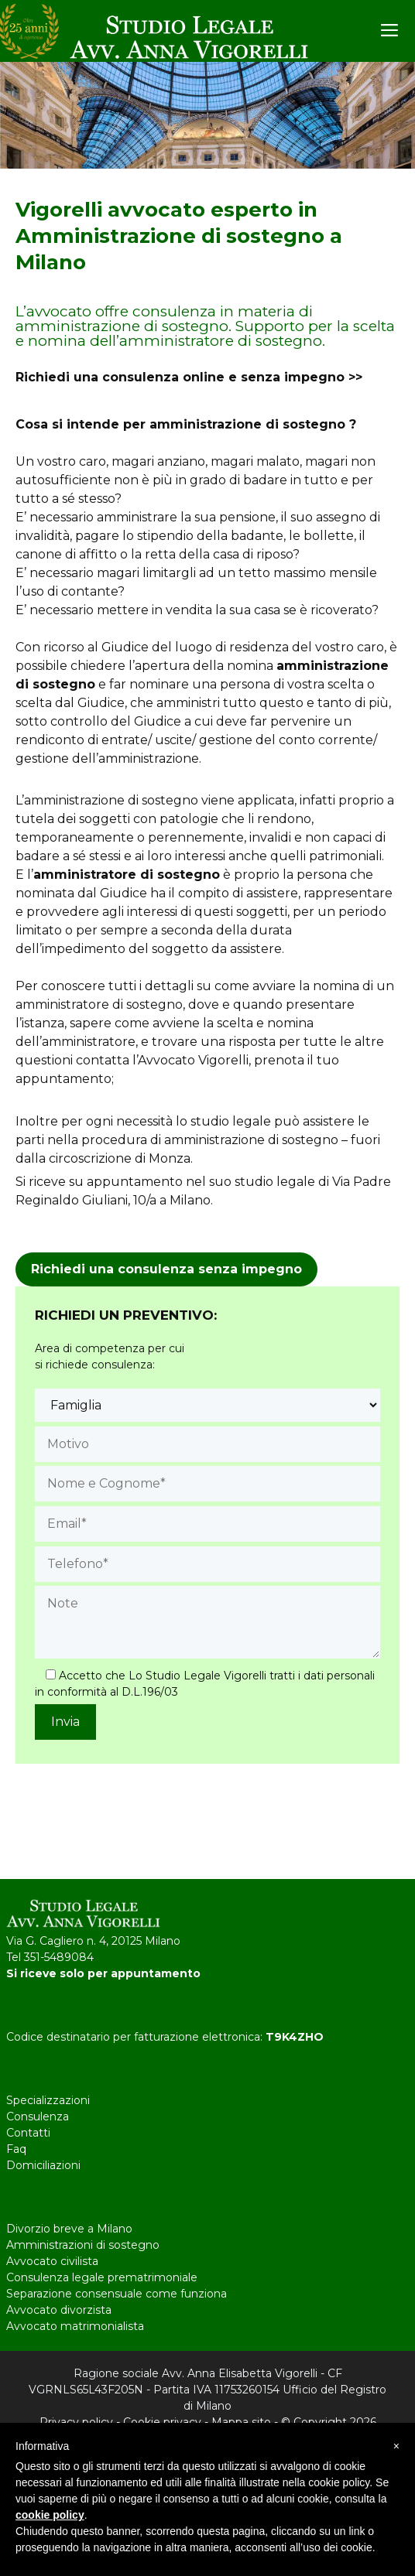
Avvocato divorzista (58, 2310)
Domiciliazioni (43, 2165)
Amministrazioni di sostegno (82, 2245)
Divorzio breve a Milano (69, 2229)
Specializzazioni (48, 2100)
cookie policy (49, 2515)
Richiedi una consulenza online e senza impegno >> (188, 377)
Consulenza (37, 2116)
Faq (16, 2149)
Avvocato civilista (52, 2261)
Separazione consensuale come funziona (116, 2294)
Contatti (28, 2133)
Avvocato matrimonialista (75, 2326)
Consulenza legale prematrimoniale (101, 2277)
